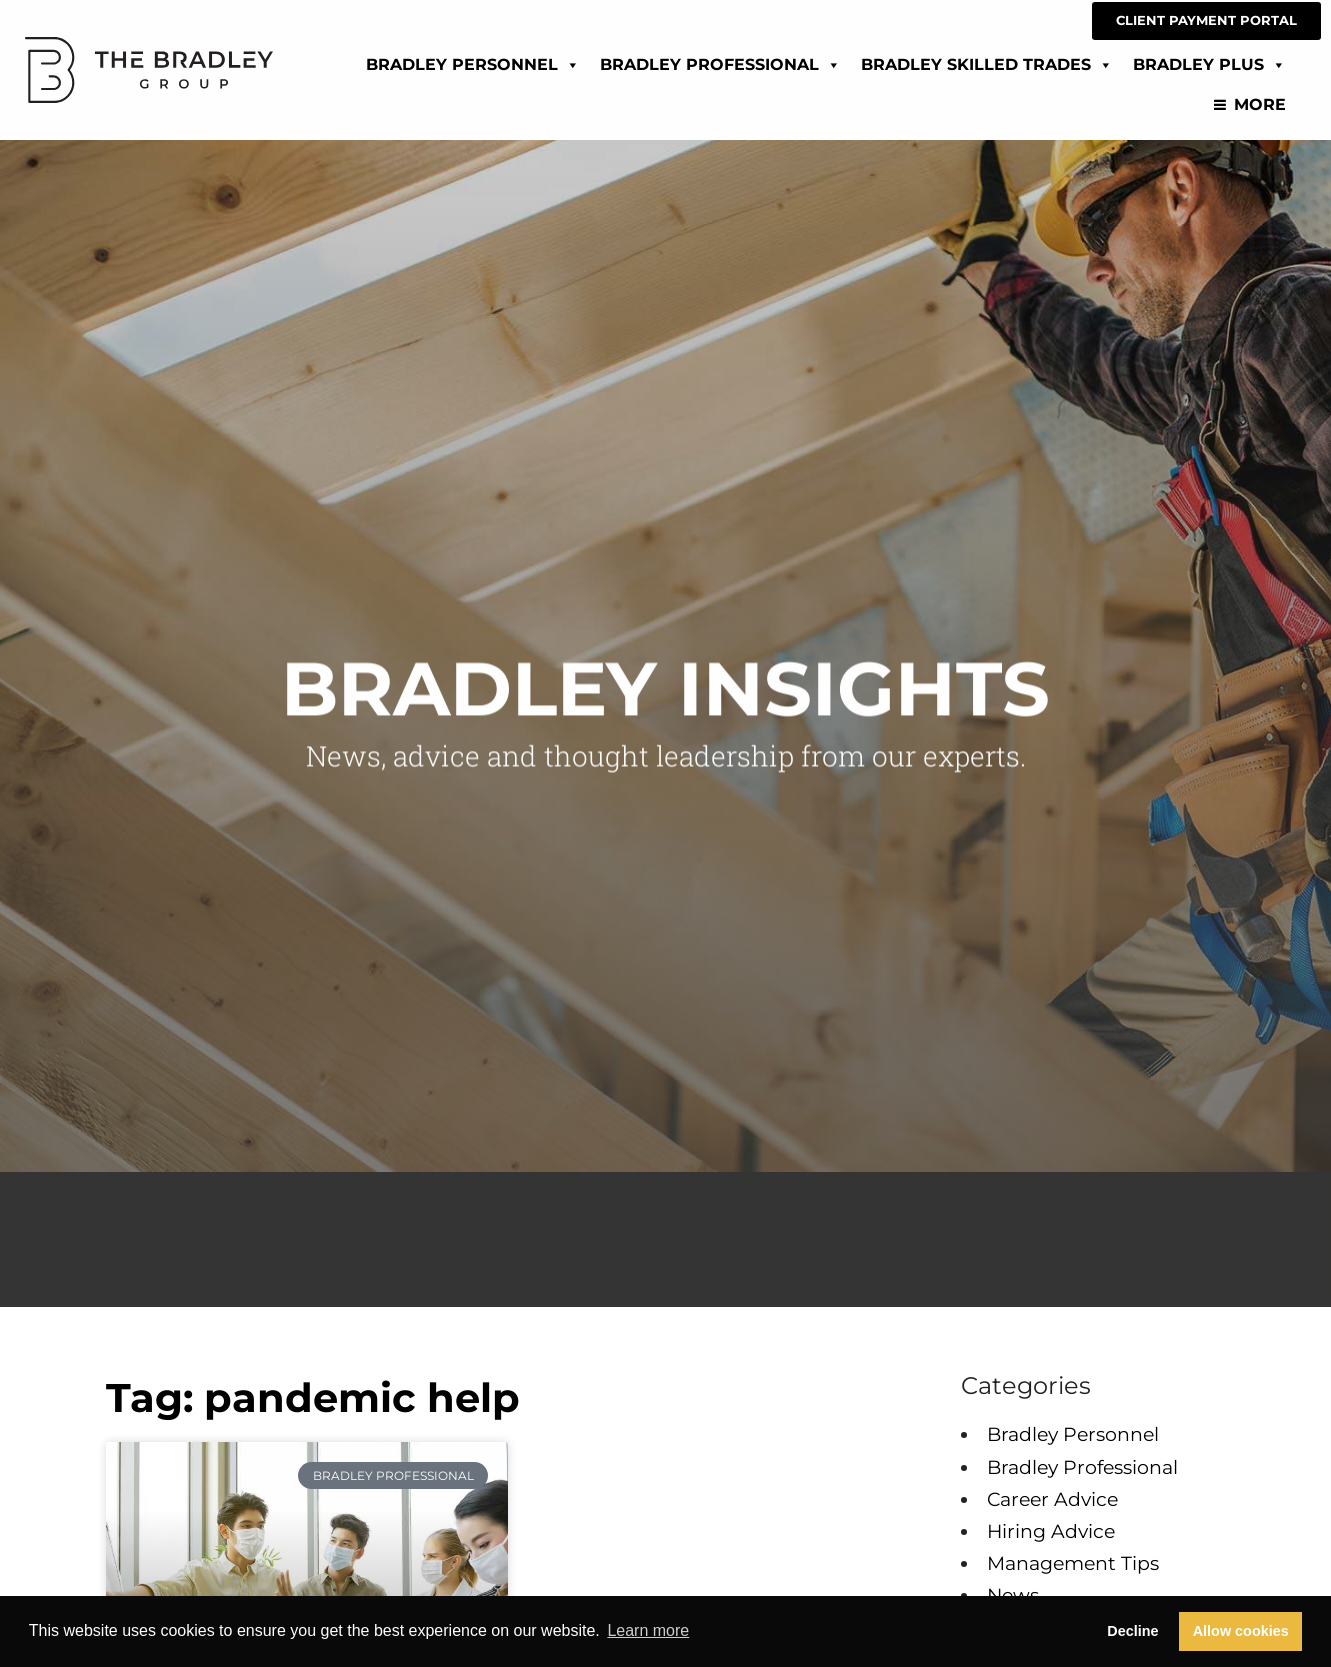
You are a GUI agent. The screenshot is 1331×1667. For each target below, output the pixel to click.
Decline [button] (1132, 1631)
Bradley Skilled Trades (987, 61)
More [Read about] (1260, 101)
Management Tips (1073, 1563)
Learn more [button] (648, 1630)
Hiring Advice (1051, 1531)
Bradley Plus (1209, 61)
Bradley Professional (720, 61)
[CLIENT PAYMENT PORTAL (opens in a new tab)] (1206, 21)
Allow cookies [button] (1241, 1631)
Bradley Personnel (473, 61)
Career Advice (1052, 1499)
